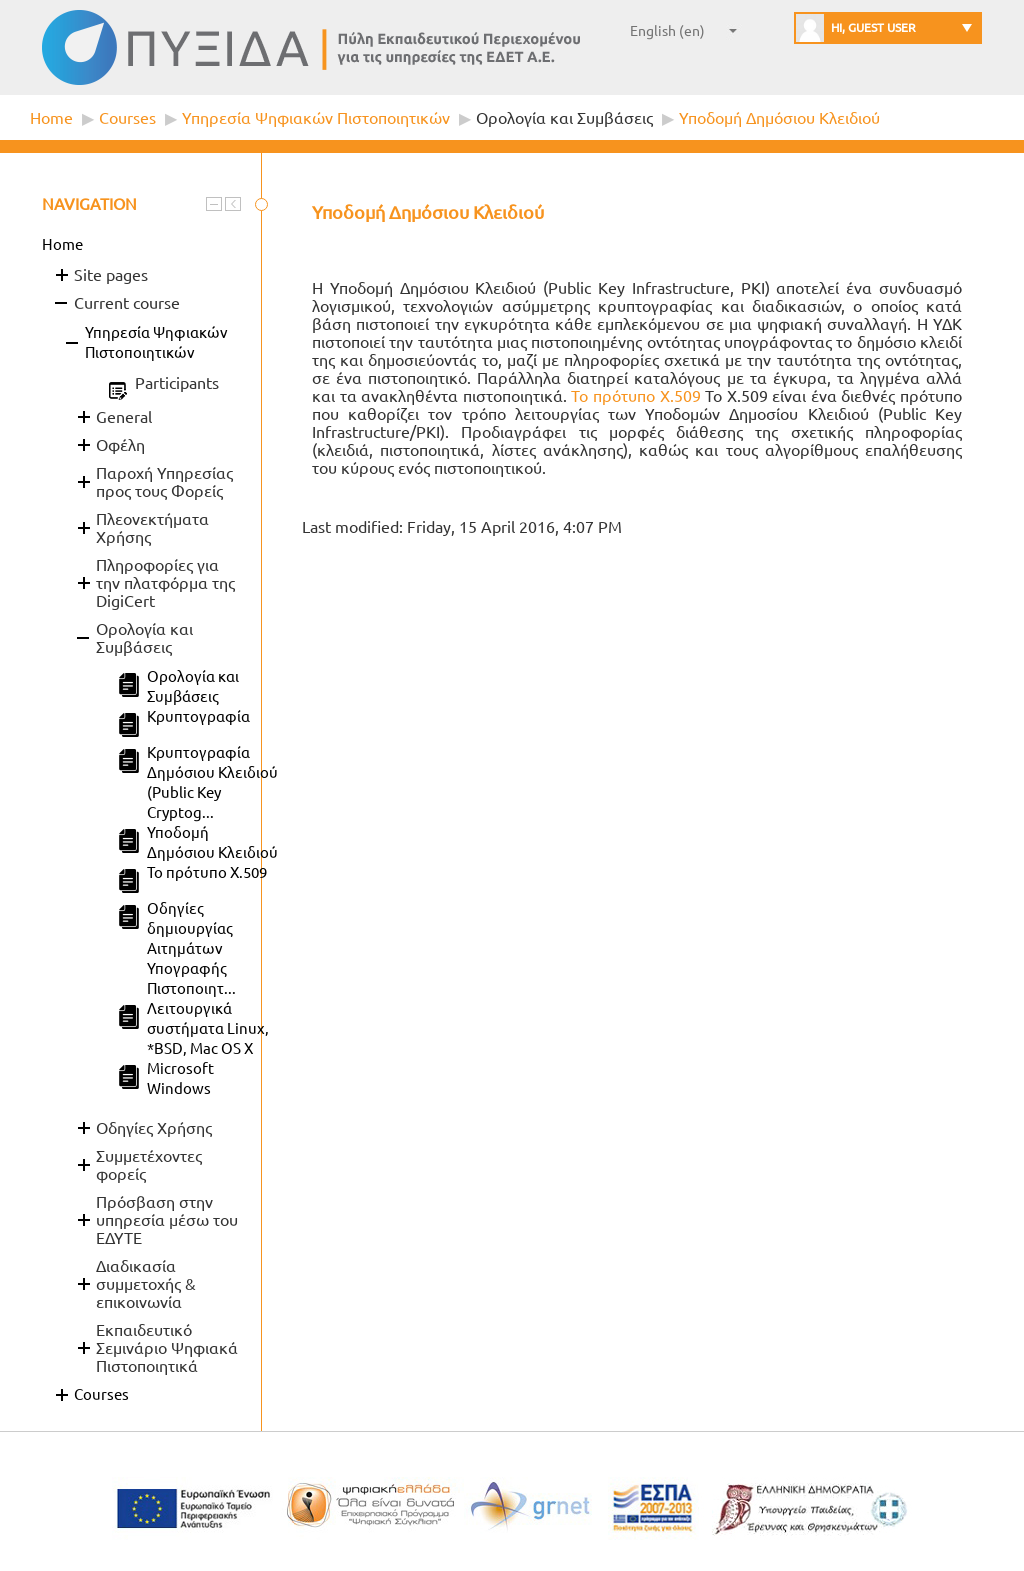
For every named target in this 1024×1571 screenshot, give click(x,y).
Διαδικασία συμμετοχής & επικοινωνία (146, 1284)
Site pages (111, 275)
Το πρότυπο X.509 (635, 396)
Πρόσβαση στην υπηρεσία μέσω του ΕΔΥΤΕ (167, 1220)
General (124, 417)
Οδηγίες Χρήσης (154, 1128)
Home (51, 118)
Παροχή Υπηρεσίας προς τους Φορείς (164, 482)
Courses (127, 118)
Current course (127, 303)
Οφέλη (120, 445)
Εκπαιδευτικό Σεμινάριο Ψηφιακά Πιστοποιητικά (167, 1348)
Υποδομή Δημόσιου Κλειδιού (779, 118)
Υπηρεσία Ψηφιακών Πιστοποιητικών (316, 118)
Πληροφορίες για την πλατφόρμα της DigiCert (165, 583)
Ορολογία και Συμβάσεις (564, 118)
